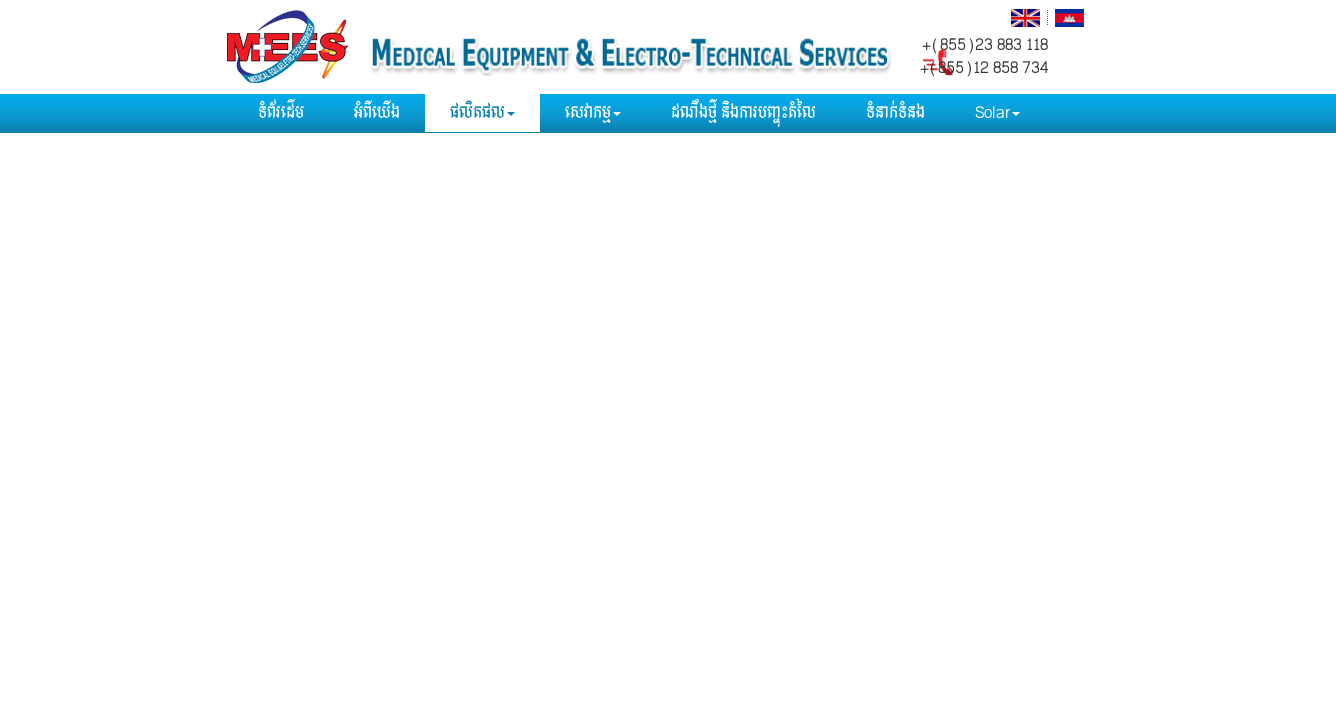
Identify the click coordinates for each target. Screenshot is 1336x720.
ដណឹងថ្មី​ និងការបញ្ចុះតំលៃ (743, 112)
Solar (997, 112)
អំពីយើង (377, 112)
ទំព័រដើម (281, 112)
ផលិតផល (482, 112)
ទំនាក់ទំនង (895, 112)
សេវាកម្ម (593, 112)
